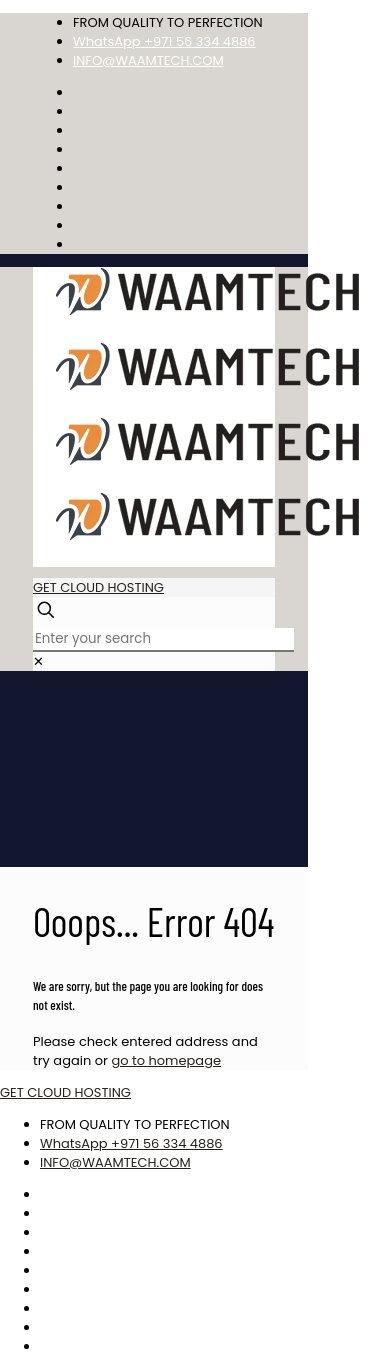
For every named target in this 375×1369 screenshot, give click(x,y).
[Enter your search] (163, 640)
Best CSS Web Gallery (322, 1323)
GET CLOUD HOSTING (98, 587)
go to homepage (166, 1060)
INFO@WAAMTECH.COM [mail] (148, 60)
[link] (38, 661)
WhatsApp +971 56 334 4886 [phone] (164, 41)
